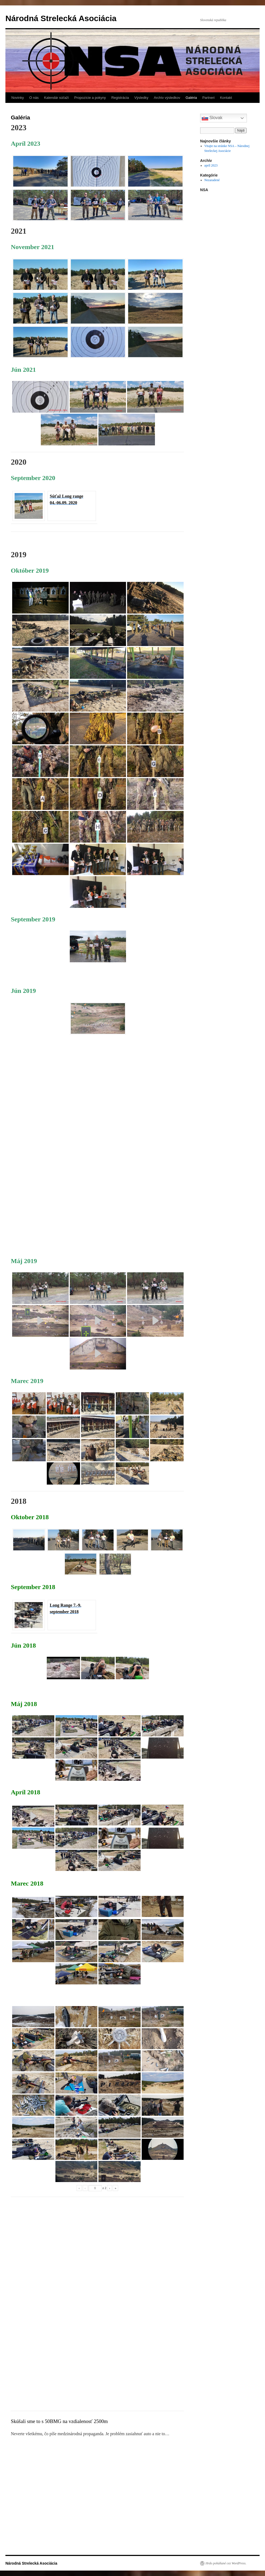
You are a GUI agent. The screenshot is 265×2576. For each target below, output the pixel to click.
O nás (34, 98)
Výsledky (141, 98)
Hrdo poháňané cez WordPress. (226, 2563)
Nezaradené (212, 180)
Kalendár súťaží (56, 98)
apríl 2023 (211, 165)
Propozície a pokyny (90, 98)
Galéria (191, 98)
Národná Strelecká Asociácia (61, 18)
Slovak (212, 118)
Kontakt (226, 98)
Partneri (208, 98)
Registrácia (120, 98)
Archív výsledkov (167, 98)
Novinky (17, 98)
